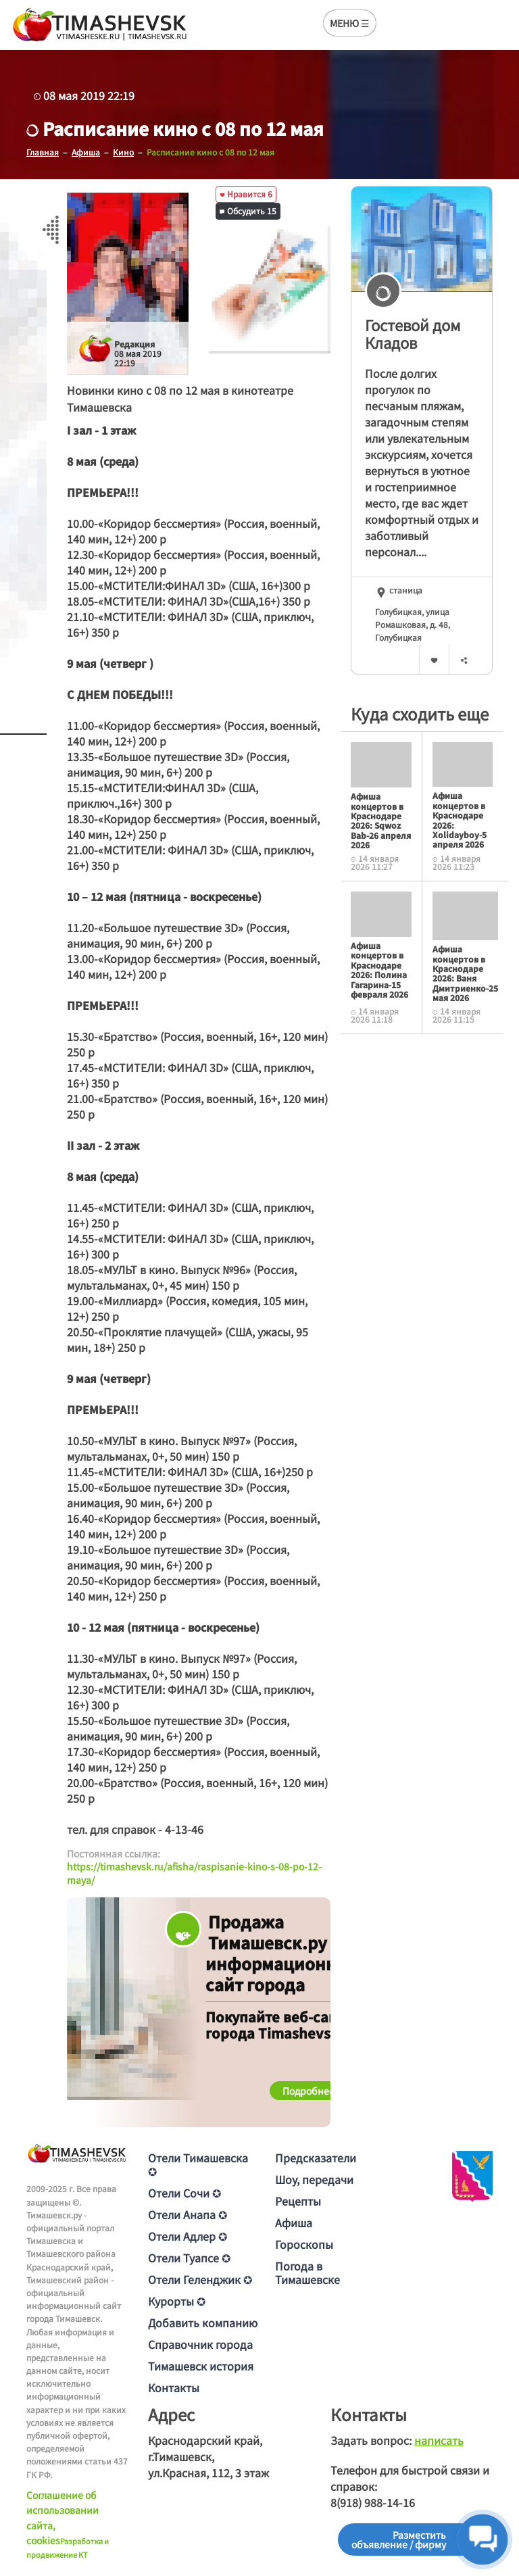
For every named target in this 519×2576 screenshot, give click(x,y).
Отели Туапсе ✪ (189, 2257)
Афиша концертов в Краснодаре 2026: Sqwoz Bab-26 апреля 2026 (381, 820)
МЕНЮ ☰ (350, 23)
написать (439, 2440)
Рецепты (298, 2201)
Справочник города (200, 2344)
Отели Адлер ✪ (187, 2236)
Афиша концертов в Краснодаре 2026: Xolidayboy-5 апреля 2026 (459, 819)
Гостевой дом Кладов (413, 333)
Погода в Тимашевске (307, 2272)
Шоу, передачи (314, 2179)
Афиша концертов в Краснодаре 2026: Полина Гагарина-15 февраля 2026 (379, 970)
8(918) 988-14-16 (372, 2502)
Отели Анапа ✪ (187, 2214)
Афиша (293, 2222)
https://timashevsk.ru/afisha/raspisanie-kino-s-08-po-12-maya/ (194, 1873)
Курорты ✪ (176, 2301)
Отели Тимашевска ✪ (198, 2164)
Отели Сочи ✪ (184, 2193)
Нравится (246, 193)
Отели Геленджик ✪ (200, 2279)
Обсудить (248, 210)
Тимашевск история (200, 2366)
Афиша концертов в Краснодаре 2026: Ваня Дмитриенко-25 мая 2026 (465, 973)
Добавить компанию (202, 2322)
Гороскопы (304, 2244)
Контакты (173, 2387)
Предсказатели (315, 2157)
